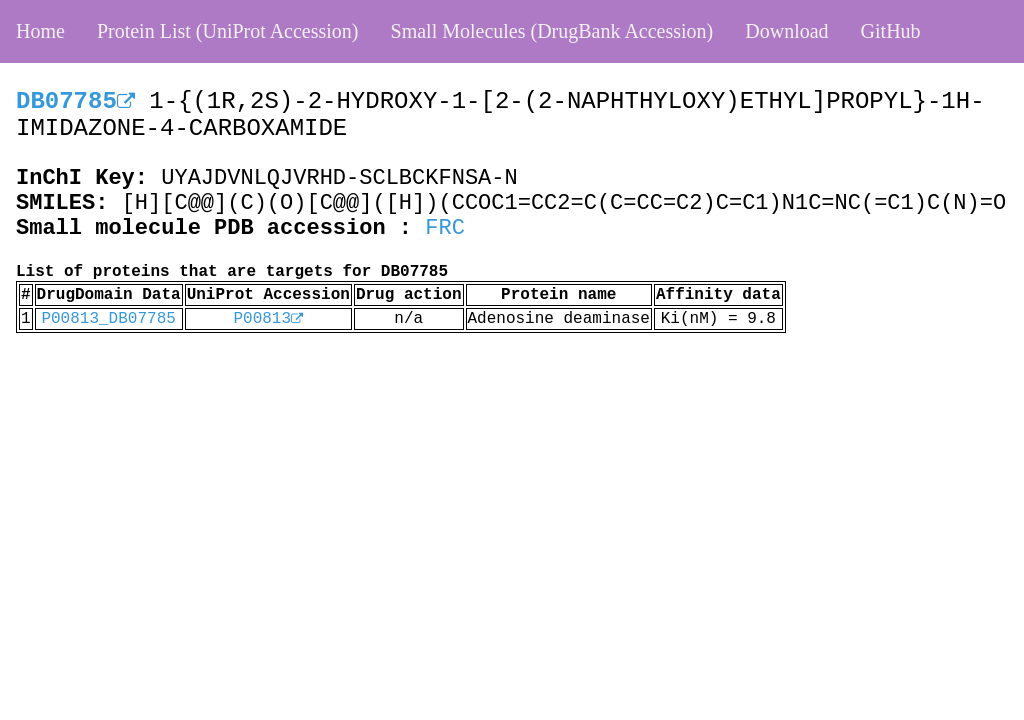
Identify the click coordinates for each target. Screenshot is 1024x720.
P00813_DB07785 (108, 319)
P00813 (268, 319)
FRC (445, 228)
